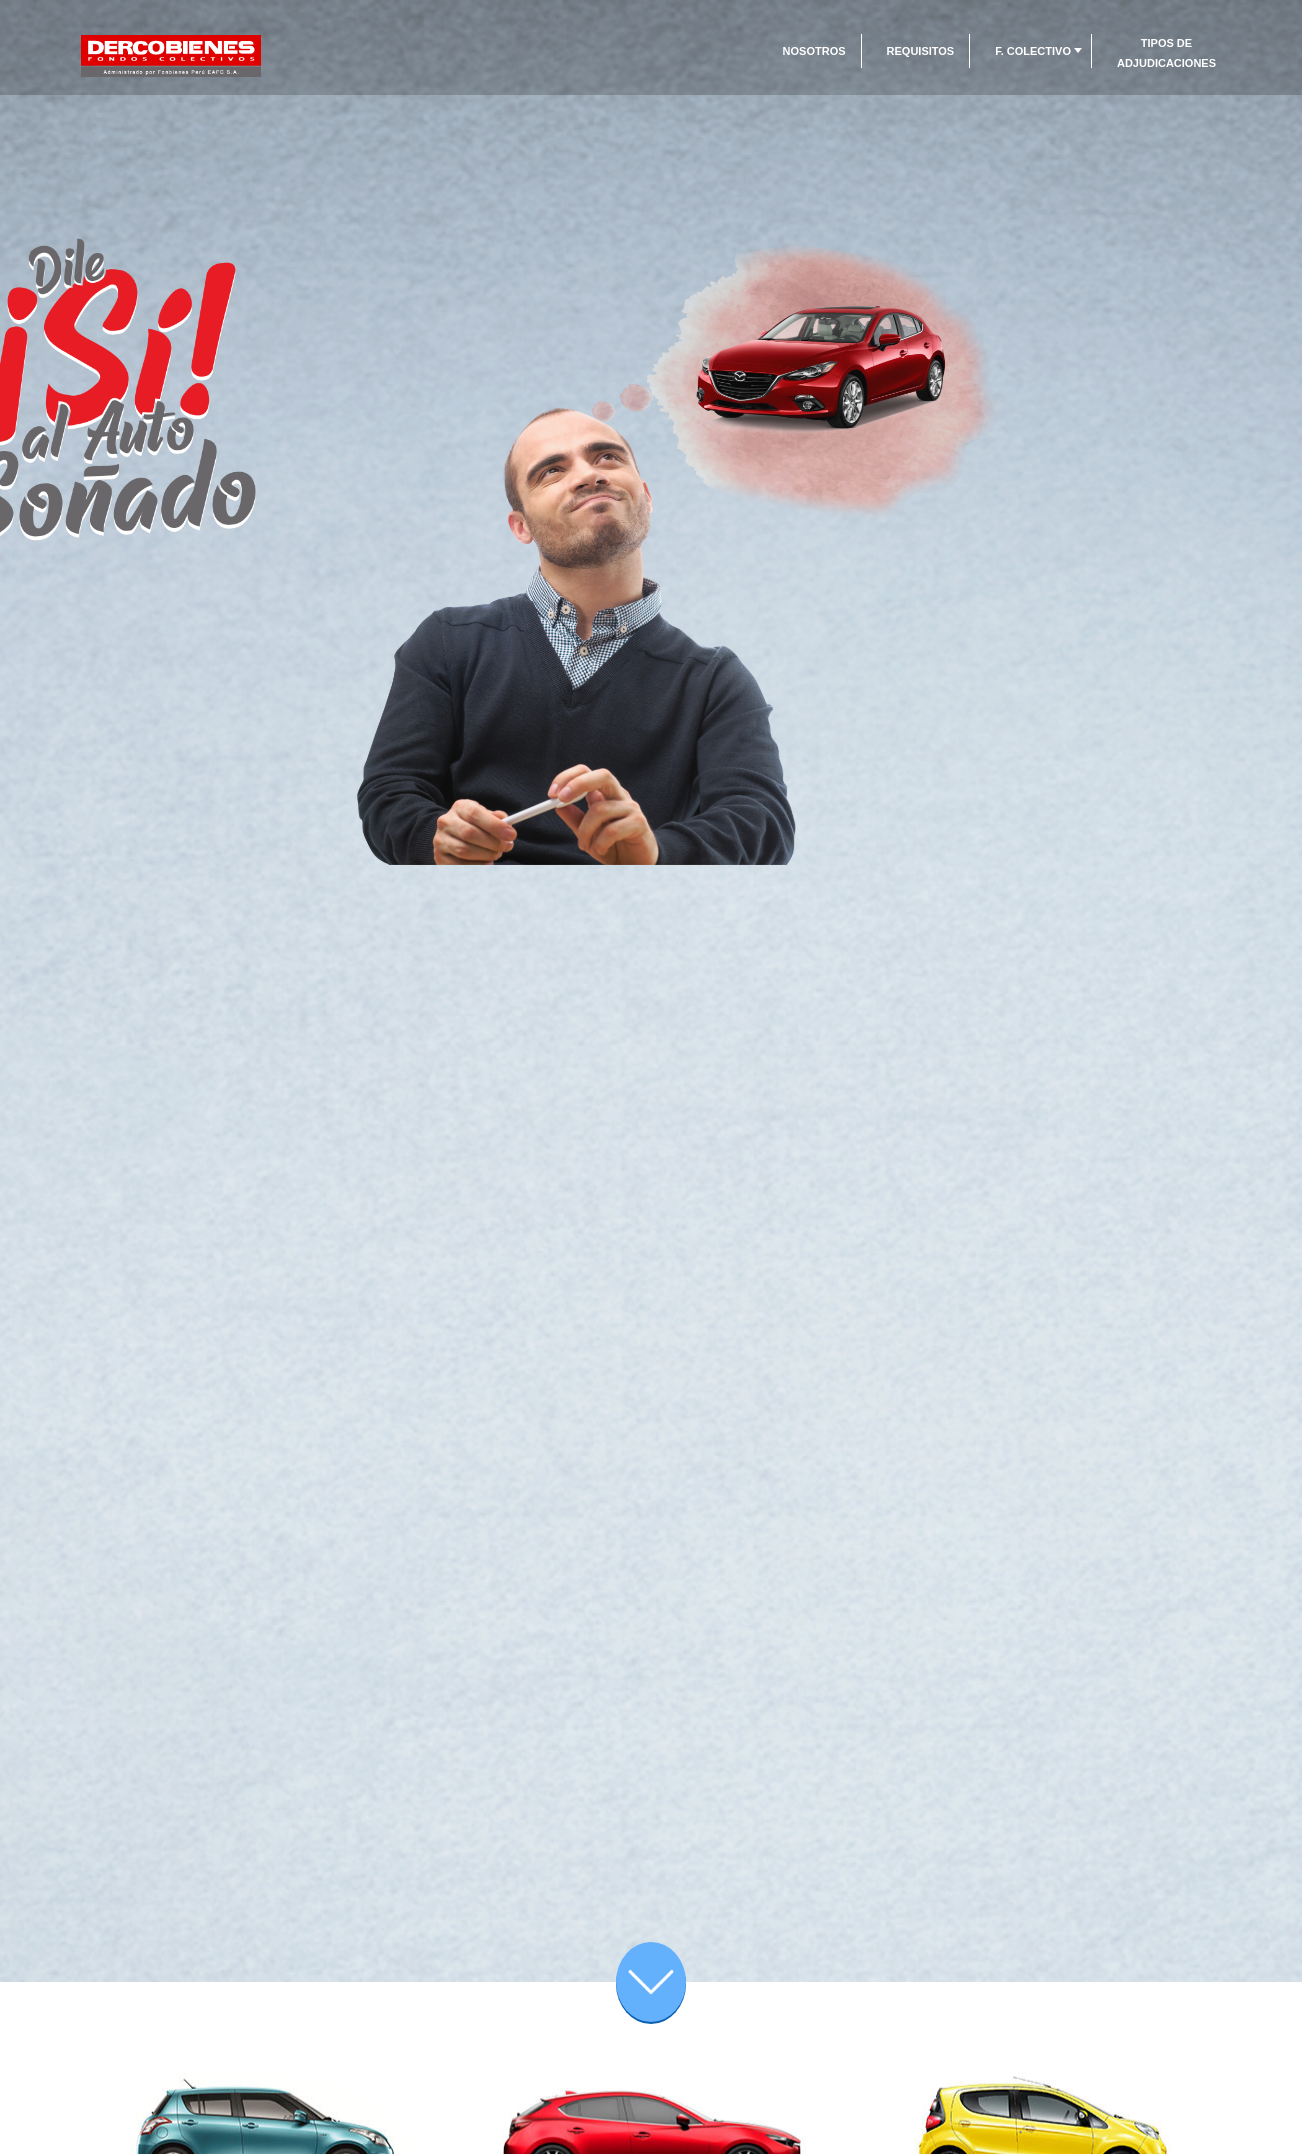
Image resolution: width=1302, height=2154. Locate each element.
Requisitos (921, 51)
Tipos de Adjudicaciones (1166, 53)
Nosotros (814, 51)
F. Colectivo (1033, 51)
